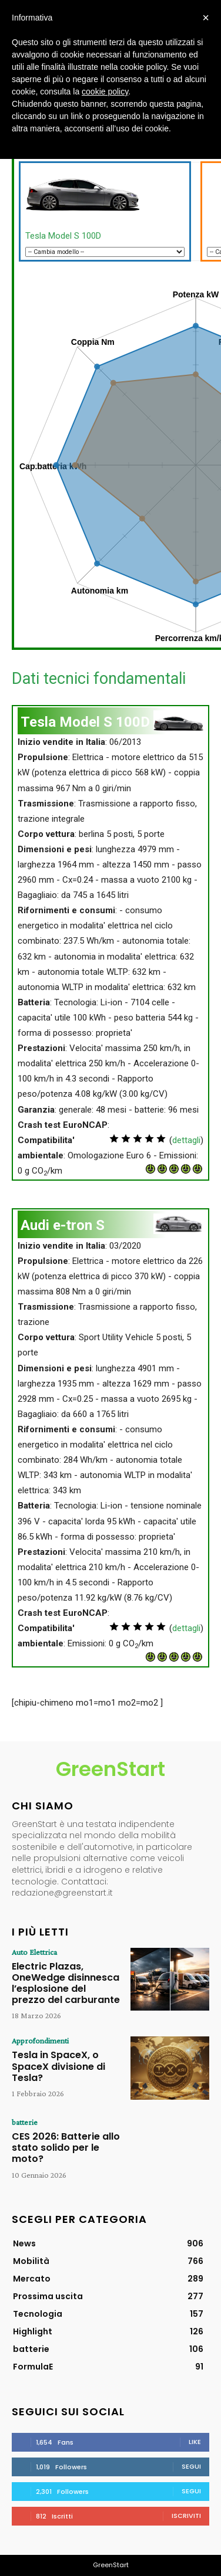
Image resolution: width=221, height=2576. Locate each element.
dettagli (186, 1140)
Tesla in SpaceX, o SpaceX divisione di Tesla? (58, 2066)
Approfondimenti (40, 2040)
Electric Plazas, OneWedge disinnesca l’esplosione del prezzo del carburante (66, 1983)
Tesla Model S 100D (63, 236)
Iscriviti (186, 2515)
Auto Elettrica (34, 1952)
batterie (25, 2122)
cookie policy (105, 91)
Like (195, 2441)
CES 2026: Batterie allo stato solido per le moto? (66, 2147)
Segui (191, 2466)
